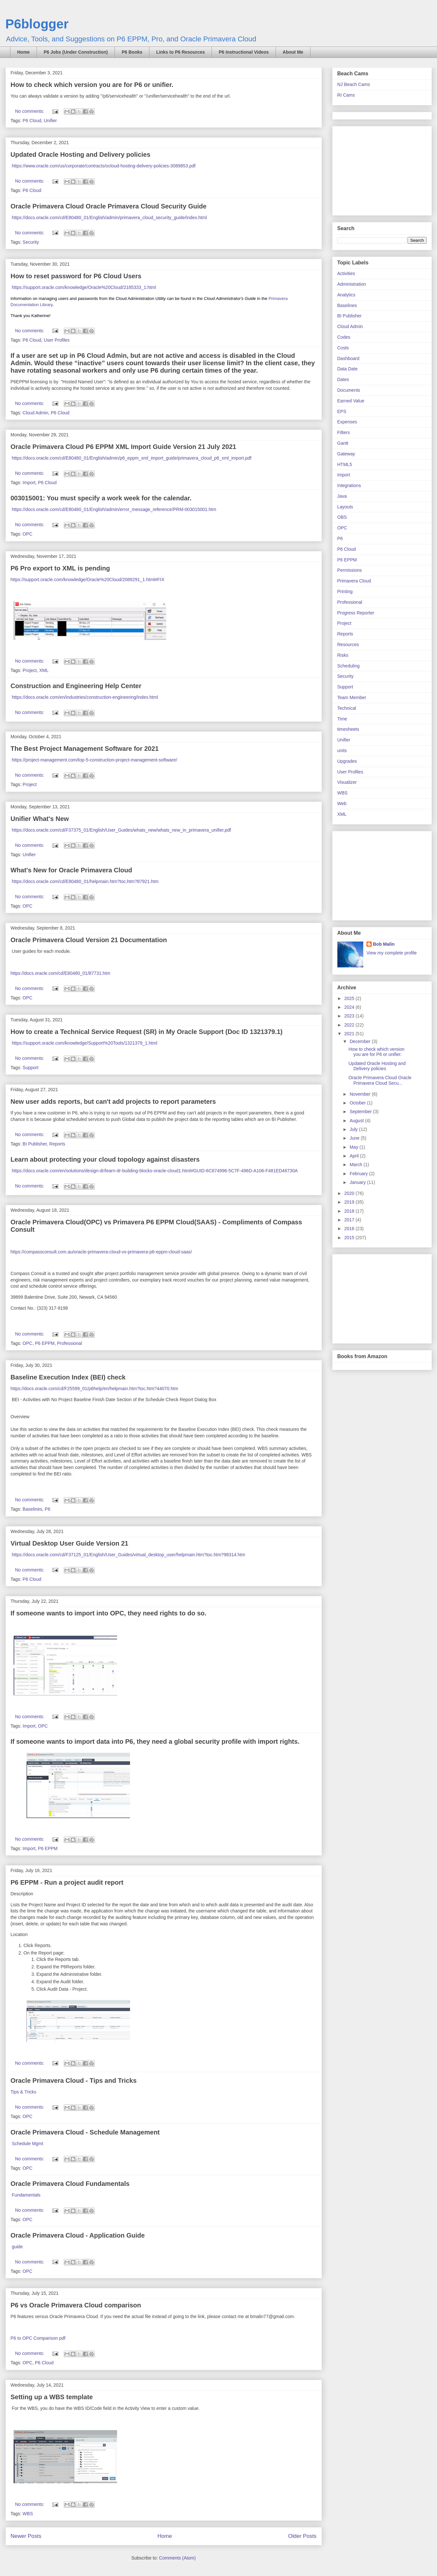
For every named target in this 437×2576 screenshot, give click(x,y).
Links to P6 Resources (180, 52)
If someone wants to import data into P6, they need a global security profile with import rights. (155, 1741)
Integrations (349, 485)
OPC (27, 534)
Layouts (345, 506)
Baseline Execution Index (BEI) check (68, 1377)
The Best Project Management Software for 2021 (85, 748)
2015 (349, 1237)
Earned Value (351, 400)
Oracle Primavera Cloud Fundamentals (70, 2183)
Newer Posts (26, 2536)
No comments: (30, 111)
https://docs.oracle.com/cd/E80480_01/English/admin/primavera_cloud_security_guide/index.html (109, 217)
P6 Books (132, 52)
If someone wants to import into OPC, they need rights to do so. (109, 1613)
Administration (351, 284)
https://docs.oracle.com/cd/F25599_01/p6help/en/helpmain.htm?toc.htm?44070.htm (94, 1388)
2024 (349, 1007)
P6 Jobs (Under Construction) (76, 52)
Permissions (349, 570)
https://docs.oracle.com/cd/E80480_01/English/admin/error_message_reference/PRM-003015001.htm (114, 509)
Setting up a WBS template (52, 2396)
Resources (348, 644)
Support (30, 1067)
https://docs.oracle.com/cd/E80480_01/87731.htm (60, 973)
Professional (69, 1343)
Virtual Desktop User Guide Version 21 (69, 1543)
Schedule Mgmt (27, 2143)
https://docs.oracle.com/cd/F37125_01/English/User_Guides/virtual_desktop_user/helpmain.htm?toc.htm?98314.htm (128, 1554)
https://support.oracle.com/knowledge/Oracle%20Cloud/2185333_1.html (84, 287)
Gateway (346, 453)
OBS (342, 517)
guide (17, 2246)
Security (31, 242)
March (357, 1164)
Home (23, 52)
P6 (47, 1509)
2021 (349, 1033)
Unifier (50, 120)
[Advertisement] (377, 169)
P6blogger (37, 24)
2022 (349, 1024)
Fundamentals (26, 2195)
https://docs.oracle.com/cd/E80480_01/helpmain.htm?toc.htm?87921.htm (85, 881)
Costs (343, 347)
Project (30, 670)
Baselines (32, 1509)
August (357, 1120)
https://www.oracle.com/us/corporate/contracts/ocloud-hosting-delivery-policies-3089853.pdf (103, 165)
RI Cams (346, 95)
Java (342, 496)
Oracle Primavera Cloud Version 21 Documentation (89, 939)
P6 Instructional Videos (244, 52)
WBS (28, 2513)
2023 (349, 1015)
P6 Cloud (32, 120)
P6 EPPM (45, 1343)
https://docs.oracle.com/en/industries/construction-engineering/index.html (85, 697)
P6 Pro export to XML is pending (60, 568)
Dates (343, 379)
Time (342, 718)
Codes (343, 337)
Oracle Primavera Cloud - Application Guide (78, 2235)
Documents (348, 390)
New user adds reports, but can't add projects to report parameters (113, 1101)
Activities (346, 273)
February (359, 1173)
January (358, 1182)
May (354, 1147)
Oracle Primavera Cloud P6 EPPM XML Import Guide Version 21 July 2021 (123, 446)
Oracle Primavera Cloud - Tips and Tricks (74, 2080)
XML (44, 670)
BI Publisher (35, 1143)
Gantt (342, 443)
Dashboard (348, 358)
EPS (341, 411)
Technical (346, 708)
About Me (293, 52)
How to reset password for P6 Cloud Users (76, 276)
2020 (349, 1193)
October (358, 1102)
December (361, 1041)
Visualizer (347, 782)
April (355, 1155)
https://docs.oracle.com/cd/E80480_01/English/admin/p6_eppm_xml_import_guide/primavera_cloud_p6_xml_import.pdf (131, 458)
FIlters (343, 432)
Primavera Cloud (354, 580)
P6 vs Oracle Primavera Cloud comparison (76, 2305)
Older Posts (302, 2536)
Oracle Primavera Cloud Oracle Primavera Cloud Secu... (379, 1080)
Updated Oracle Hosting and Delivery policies (80, 154)
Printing (345, 591)
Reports (57, 1143)
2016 (349, 1228)
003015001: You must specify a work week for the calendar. (101, 498)
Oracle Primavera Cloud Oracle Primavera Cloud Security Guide (109, 206)
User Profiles (57, 340)
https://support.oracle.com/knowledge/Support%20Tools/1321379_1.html (84, 1043)
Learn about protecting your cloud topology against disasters (105, 1159)
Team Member (351, 697)
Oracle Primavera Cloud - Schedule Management (85, 2132)
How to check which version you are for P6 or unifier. (92, 84)
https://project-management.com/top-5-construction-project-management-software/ (94, 759)
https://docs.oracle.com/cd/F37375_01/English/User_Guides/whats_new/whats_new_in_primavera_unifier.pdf (121, 830)
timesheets (348, 729)
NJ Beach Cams (353, 84)
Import (29, 482)
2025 (349, 998)
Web (342, 803)
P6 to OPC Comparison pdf (38, 2338)
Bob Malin (384, 944)
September (361, 1111)
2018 (349, 1211)
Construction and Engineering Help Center (76, 685)
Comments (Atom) (177, 2557)
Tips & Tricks (24, 2091)
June (355, 1138)
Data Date (347, 368)
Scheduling (348, 665)
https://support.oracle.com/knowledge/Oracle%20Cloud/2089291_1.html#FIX (88, 579)
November (361, 1094)
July (354, 1129)
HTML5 (344, 464)
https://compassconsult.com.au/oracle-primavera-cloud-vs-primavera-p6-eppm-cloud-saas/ (101, 1251)
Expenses (347, 421)
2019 (349, 1202)
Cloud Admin (35, 412)
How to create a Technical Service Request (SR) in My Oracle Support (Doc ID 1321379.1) (147, 1031)
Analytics (346, 294)
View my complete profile (391, 952)
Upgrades (347, 761)
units (342, 750)
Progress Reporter (355, 612)
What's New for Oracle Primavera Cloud (71, 870)
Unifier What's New (40, 818)
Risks (342, 655)
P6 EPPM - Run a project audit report (67, 1882)
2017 (349, 1219)
